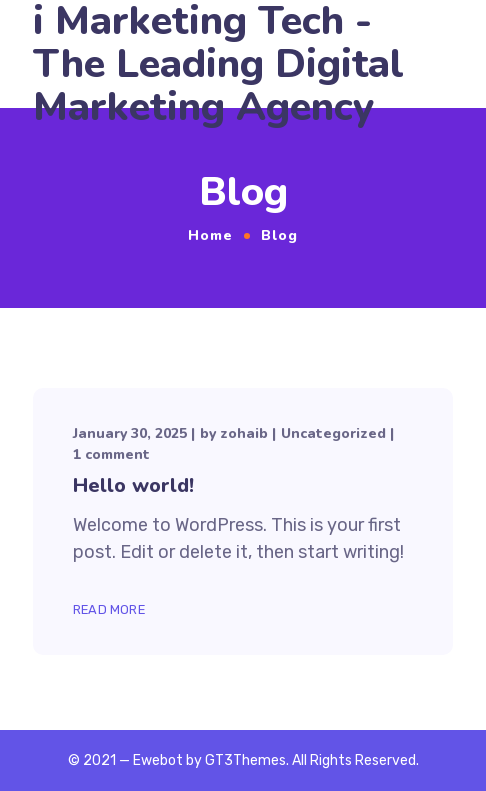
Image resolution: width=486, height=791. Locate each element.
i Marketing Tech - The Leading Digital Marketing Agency (218, 64)
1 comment (111, 454)
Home (210, 235)
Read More (109, 609)
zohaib (244, 433)
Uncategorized (333, 433)
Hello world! (133, 485)
